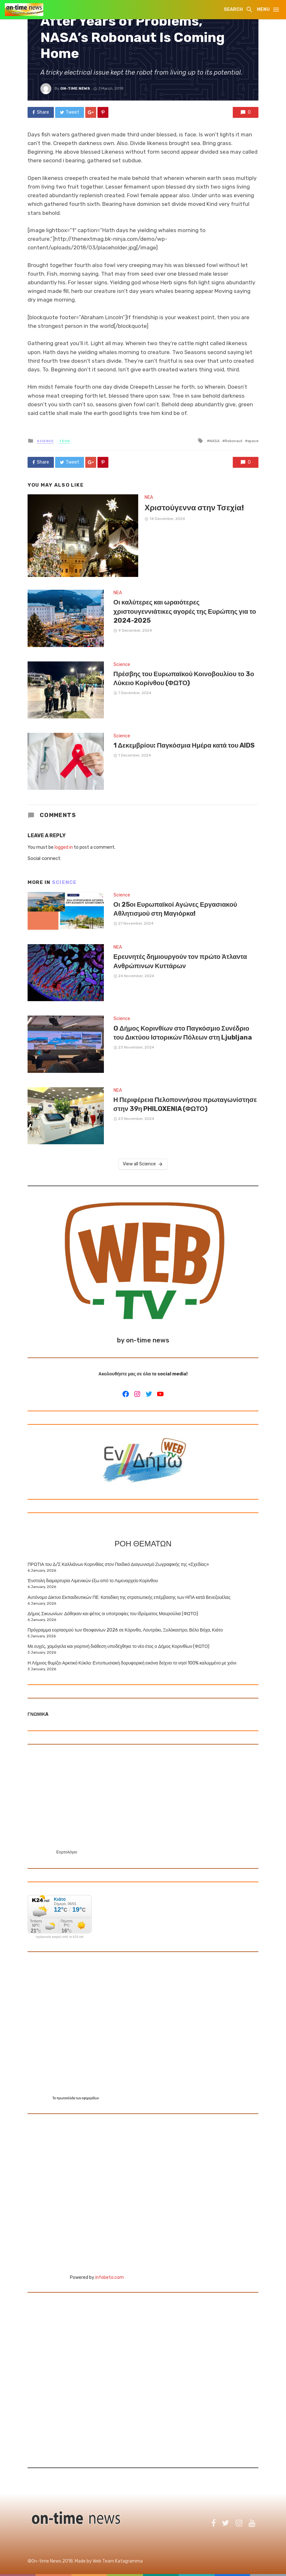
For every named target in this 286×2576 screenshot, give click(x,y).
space (253, 441)
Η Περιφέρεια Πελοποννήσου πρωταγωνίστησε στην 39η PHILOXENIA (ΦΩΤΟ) (185, 1104)
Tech (64, 441)
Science (45, 441)
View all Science (143, 1164)
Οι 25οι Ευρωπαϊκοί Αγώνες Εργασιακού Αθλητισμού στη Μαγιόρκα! (175, 909)
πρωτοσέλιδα (66, 2098)
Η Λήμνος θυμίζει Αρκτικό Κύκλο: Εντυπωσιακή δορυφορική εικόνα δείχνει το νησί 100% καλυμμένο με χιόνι (132, 1663)
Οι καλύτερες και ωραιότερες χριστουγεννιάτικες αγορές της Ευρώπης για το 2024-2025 (185, 611)
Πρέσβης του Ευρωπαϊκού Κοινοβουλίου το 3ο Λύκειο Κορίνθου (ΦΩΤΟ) (184, 678)
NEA (149, 497)
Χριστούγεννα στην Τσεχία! (194, 507)
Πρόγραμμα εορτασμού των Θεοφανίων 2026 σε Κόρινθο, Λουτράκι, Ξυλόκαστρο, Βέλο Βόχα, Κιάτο (125, 1630)
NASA (214, 441)
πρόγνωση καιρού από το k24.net (60, 1937)
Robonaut (233, 441)
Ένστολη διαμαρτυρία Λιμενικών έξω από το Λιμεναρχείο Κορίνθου (93, 1581)
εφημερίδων (90, 2098)
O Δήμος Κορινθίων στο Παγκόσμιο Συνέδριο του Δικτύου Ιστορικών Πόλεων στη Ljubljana (183, 1033)
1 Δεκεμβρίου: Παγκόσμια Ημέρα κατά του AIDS (184, 745)
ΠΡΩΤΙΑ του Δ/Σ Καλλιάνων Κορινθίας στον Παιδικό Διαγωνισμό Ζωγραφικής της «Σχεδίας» (118, 1564)
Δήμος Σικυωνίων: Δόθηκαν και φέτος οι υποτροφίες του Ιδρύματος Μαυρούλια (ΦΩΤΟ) (113, 1613)
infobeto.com (109, 2277)
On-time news (75, 88)
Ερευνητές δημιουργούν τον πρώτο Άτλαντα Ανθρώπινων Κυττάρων (180, 961)
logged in (64, 847)
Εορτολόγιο (66, 1852)
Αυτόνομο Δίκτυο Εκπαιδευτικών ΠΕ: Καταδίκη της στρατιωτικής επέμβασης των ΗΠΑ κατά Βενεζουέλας (129, 1597)
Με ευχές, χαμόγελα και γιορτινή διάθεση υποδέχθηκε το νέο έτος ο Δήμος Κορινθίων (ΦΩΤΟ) (118, 1646)
